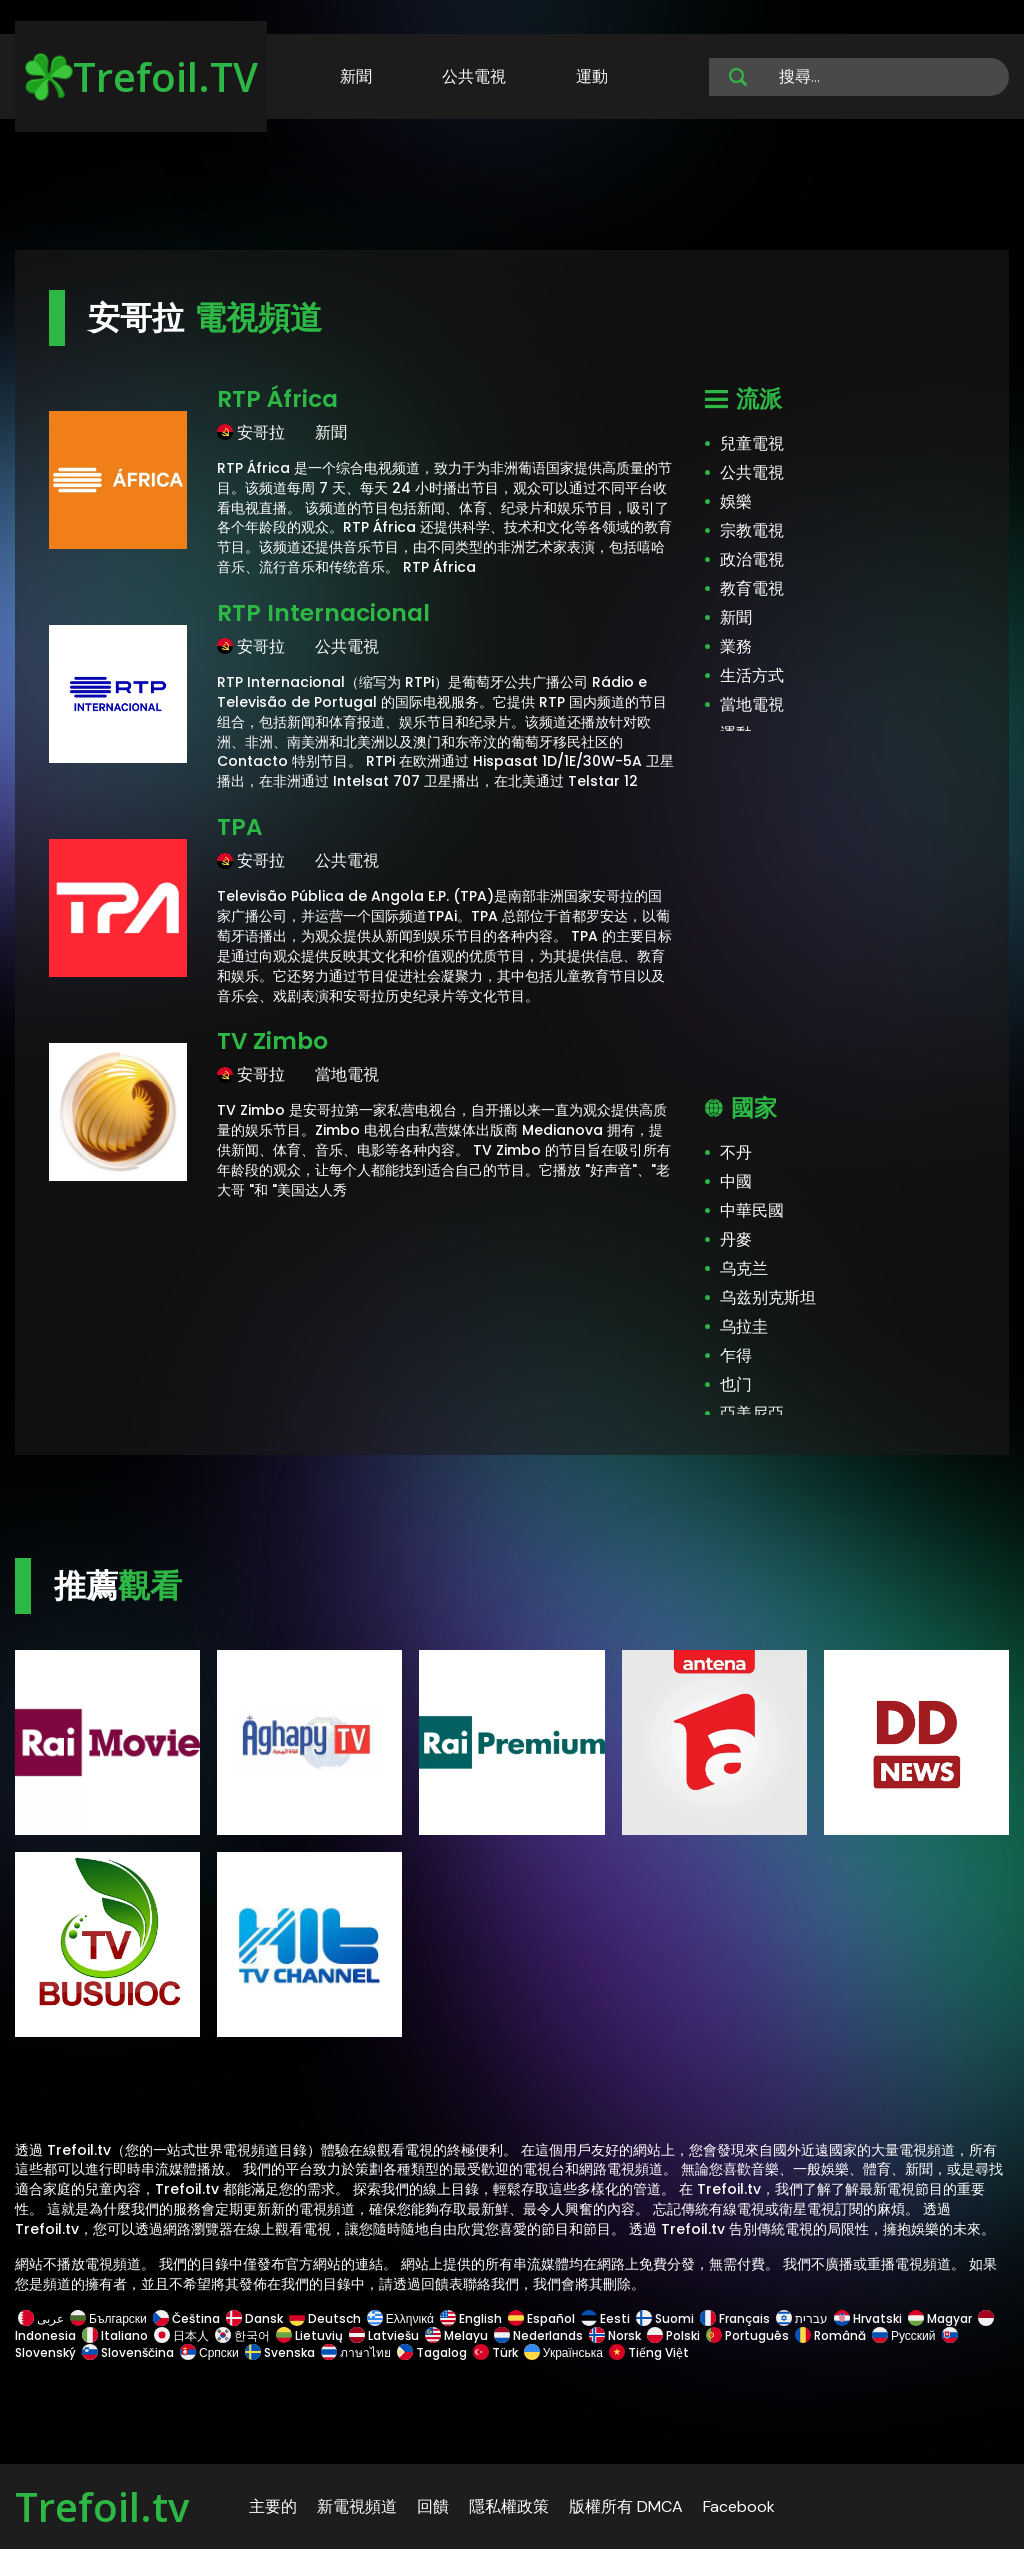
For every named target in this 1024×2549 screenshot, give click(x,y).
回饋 (433, 2506)
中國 (736, 1181)
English (471, 2318)
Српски (209, 2352)
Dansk (254, 2318)
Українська (563, 2352)
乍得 (736, 1355)
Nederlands (538, 2335)
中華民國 (752, 1210)
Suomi (665, 2318)
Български (108, 2318)
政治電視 (752, 559)
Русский (904, 2335)
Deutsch (325, 2318)
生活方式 (752, 675)
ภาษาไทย (356, 2352)
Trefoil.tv (102, 2506)
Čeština (186, 2318)
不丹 (736, 1152)
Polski (673, 2335)
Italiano (115, 2335)
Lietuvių (309, 2335)
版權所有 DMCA (626, 2506)
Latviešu (384, 2335)
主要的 (273, 2506)
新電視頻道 (357, 2506)
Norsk (615, 2335)
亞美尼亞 (752, 1413)
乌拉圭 (744, 1326)
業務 (736, 646)
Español (541, 2318)
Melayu (456, 2335)
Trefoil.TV (141, 76)
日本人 (181, 2335)
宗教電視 (752, 530)
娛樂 (736, 501)
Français (735, 2318)
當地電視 (752, 704)
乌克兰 (744, 1268)
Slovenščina (128, 2352)
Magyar (940, 2318)
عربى (41, 2318)
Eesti (605, 2318)
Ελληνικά (400, 2318)
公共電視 (474, 76)
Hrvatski (868, 2318)
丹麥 (736, 1239)
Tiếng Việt (647, 2352)
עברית (802, 2318)
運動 (592, 76)
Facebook (739, 2506)
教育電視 (752, 588)
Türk (495, 2352)
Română (830, 2335)
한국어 (242, 2335)
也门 (736, 1384)
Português (747, 2335)
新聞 (356, 76)
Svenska (280, 2352)
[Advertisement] (512, 188)
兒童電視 (752, 443)
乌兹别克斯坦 (768, 1297)
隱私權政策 (509, 2506)
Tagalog (432, 2352)
